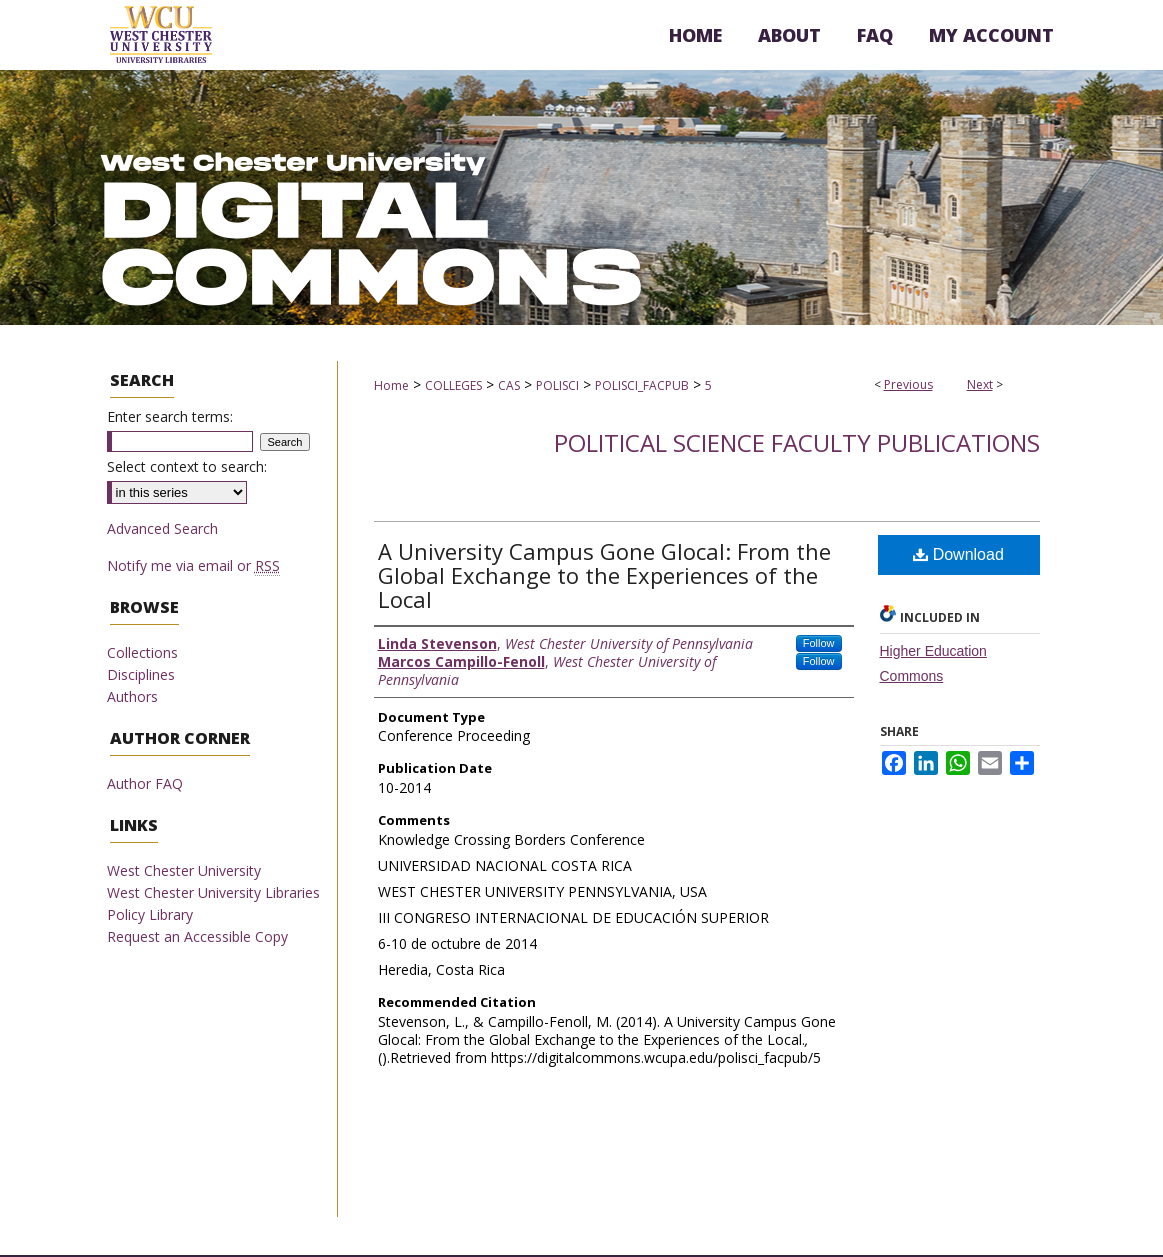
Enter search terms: (170, 416)
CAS (509, 385)
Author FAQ (145, 783)
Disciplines (141, 674)
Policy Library (150, 914)
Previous (908, 384)
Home (391, 385)
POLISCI (557, 385)
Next (980, 384)
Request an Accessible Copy (197, 936)
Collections (142, 652)
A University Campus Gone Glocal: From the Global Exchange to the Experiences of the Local (604, 575)
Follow (819, 643)
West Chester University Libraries (213, 892)
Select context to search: (187, 466)
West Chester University (184, 870)
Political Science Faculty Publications (797, 442)
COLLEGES (453, 385)
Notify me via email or (193, 565)
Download (958, 554)
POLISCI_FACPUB (642, 385)
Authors (132, 696)
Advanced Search (162, 528)
